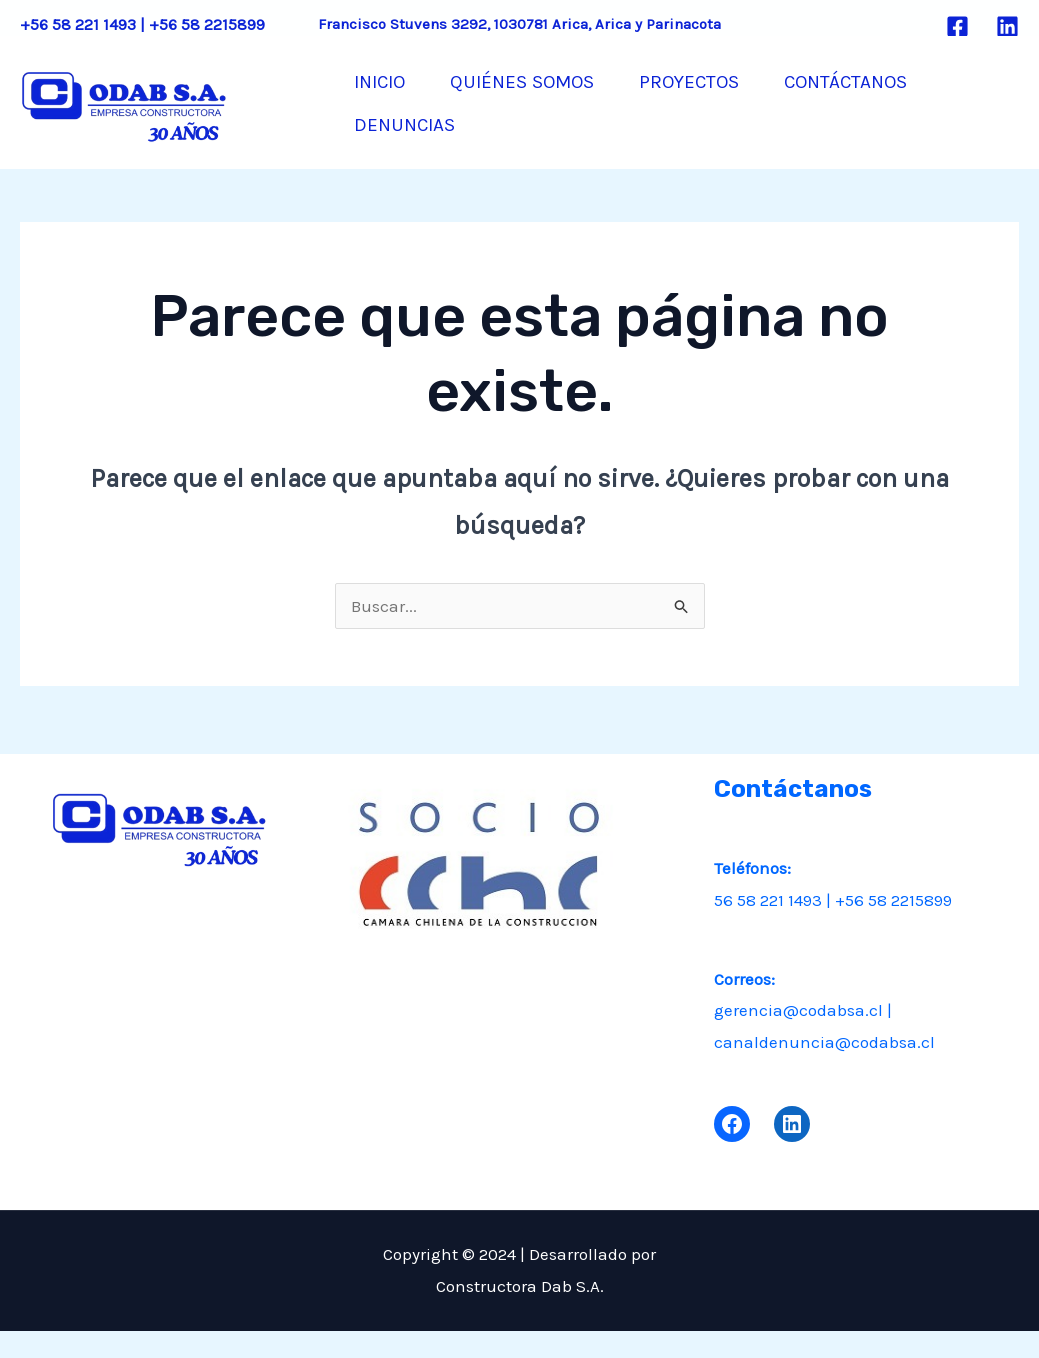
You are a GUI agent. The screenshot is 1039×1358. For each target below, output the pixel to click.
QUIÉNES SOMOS (545, 81)
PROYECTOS (727, 81)
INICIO (387, 81)
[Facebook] (957, 26)
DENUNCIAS (412, 161)
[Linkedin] (1007, 26)
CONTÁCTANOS (898, 81)
